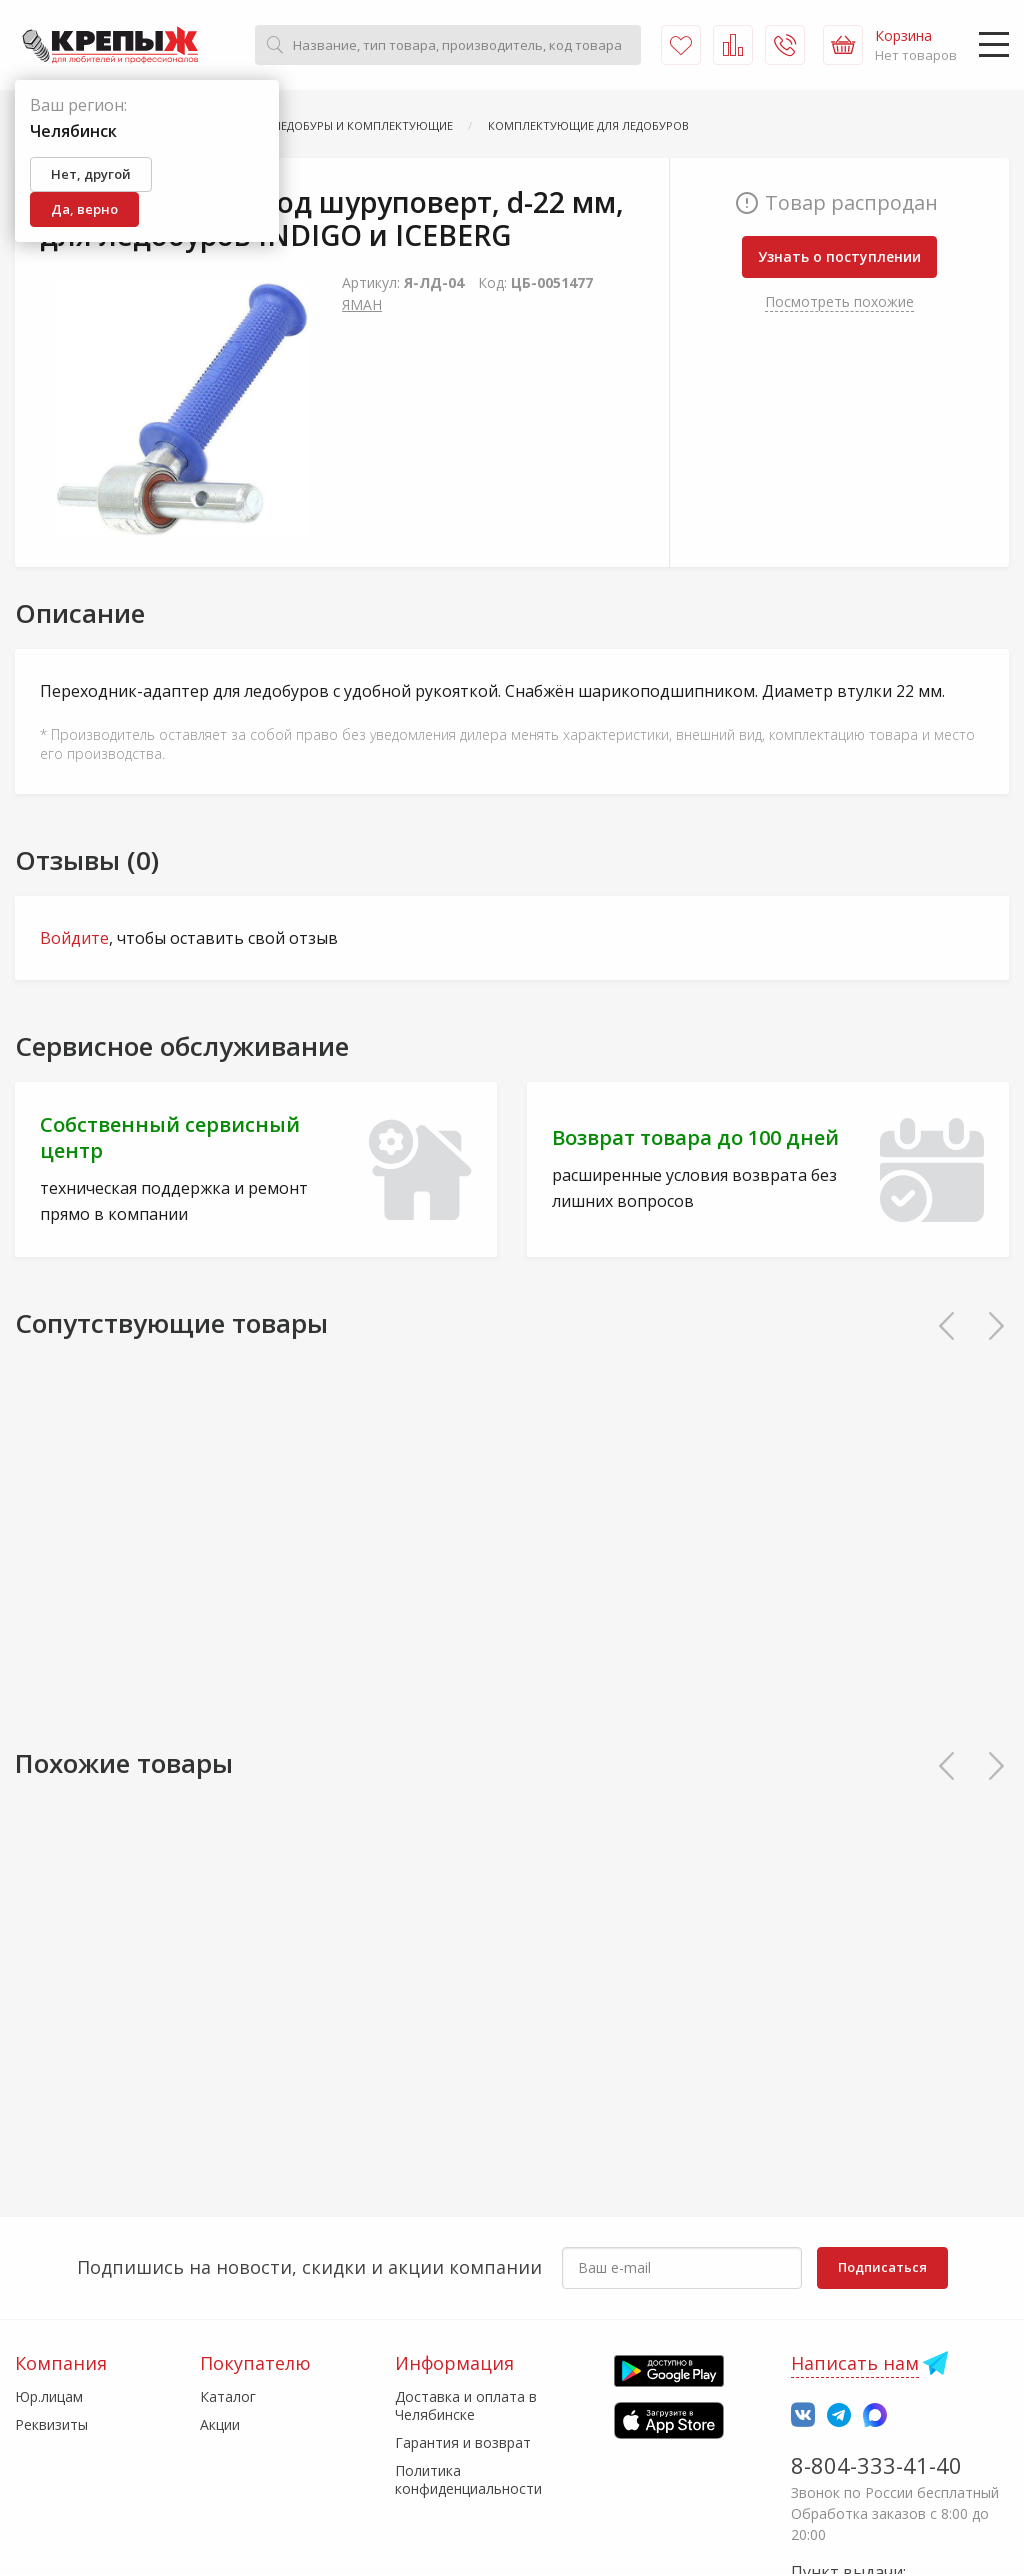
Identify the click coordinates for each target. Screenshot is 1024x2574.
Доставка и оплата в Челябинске (466, 2405)
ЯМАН (362, 304)
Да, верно (84, 209)
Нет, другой (91, 174)
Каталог (228, 2396)
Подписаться (882, 2267)
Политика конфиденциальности (468, 2479)
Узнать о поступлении (839, 256)
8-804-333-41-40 (876, 2465)
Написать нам (855, 2363)
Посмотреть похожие (839, 301)
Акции (220, 2424)
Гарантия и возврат (463, 2442)
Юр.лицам (49, 2396)
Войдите (74, 938)
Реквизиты (51, 2424)
